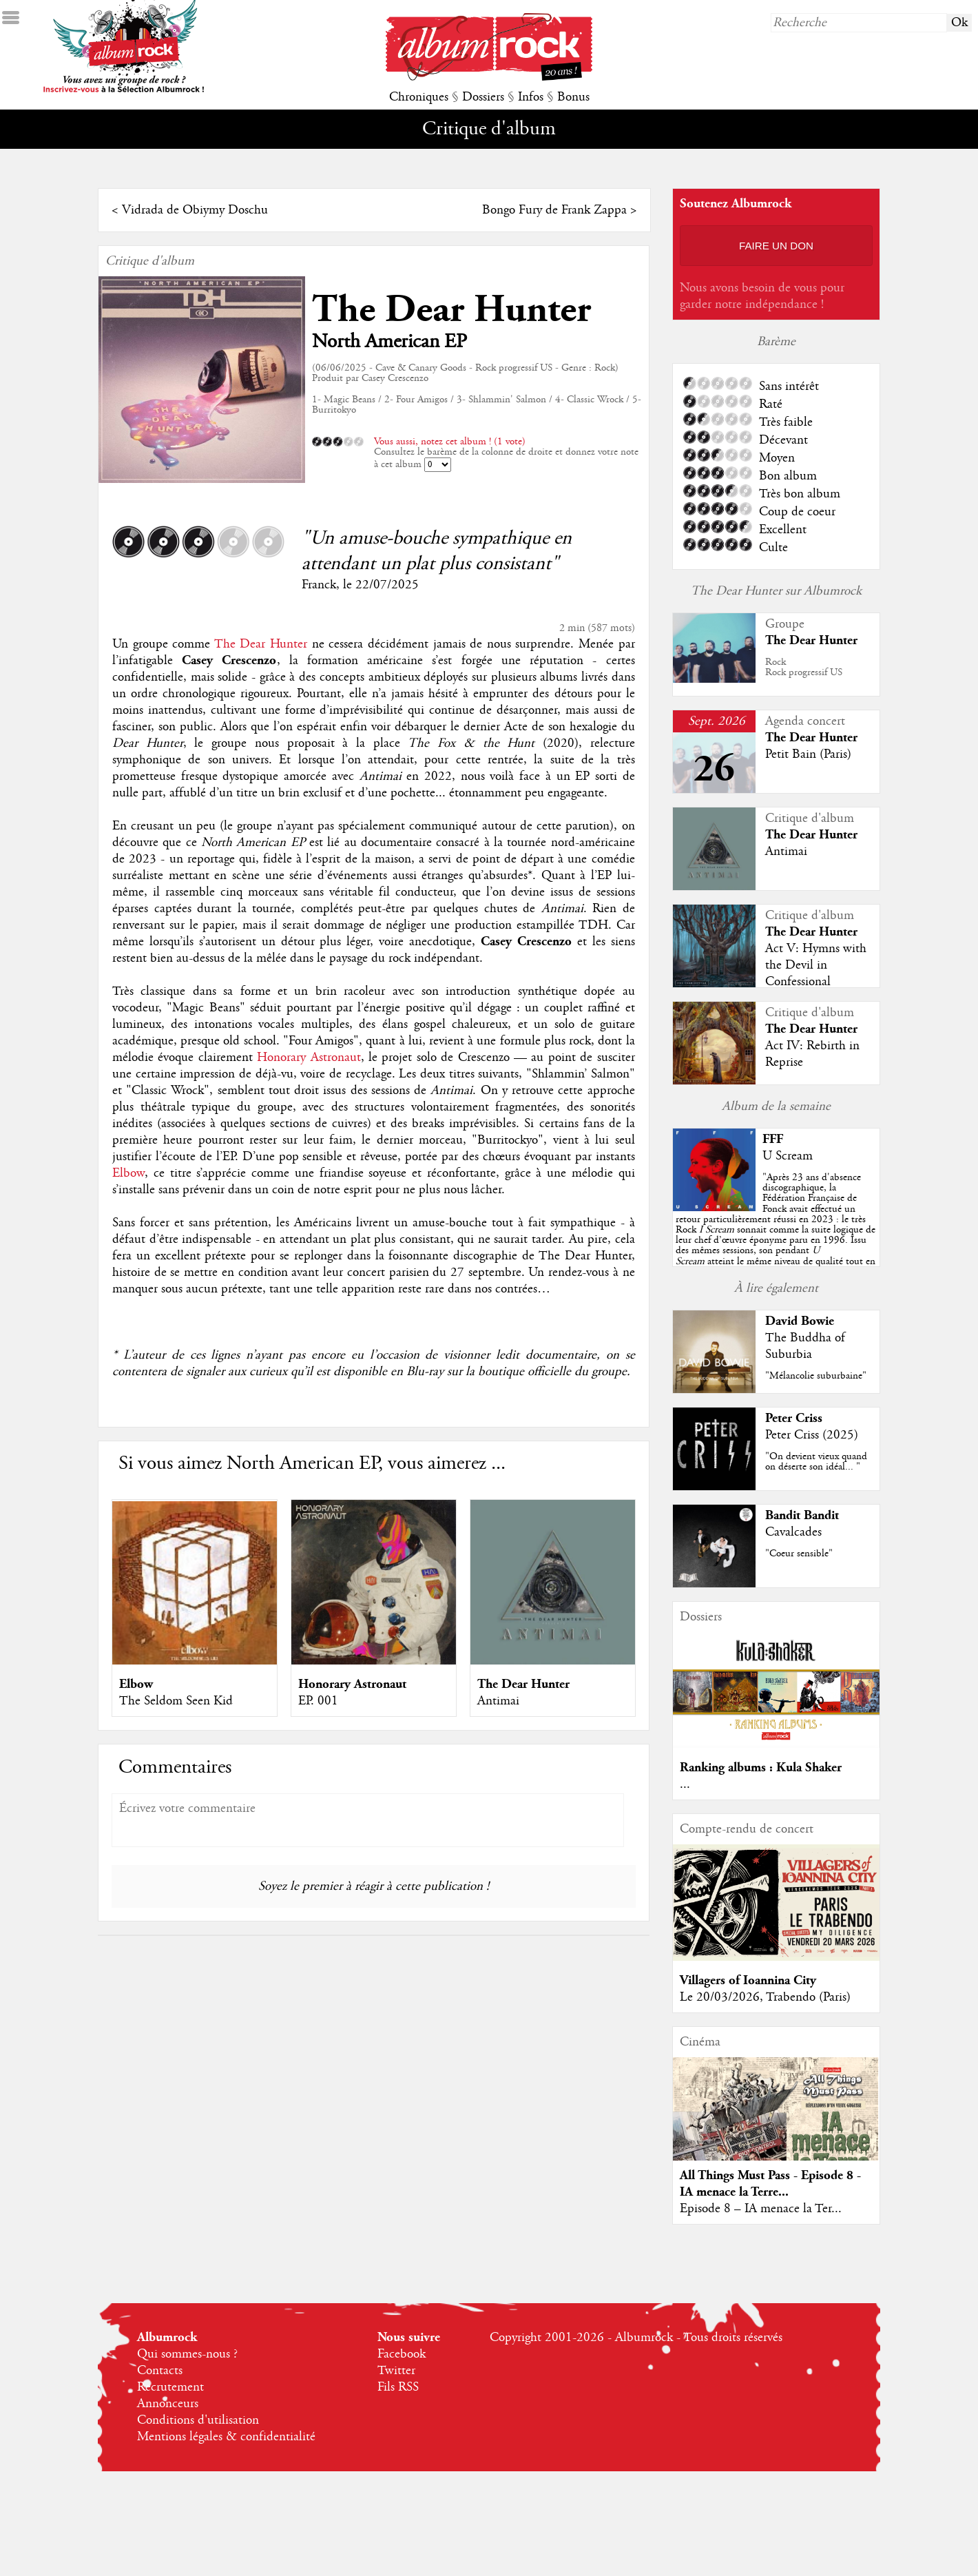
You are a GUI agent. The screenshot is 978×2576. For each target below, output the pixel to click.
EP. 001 (318, 1701)
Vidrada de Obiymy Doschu (195, 210)
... (685, 1784)
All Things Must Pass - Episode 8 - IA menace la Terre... (770, 2183)
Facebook (401, 2354)
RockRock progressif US (803, 667)
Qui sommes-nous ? (187, 2354)
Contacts (160, 2370)
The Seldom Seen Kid (176, 1701)
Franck (319, 585)
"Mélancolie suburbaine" (815, 1376)
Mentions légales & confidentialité (226, 2437)
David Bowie (799, 1321)
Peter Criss (793, 1418)
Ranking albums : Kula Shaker (761, 1767)
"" (775, 1230)
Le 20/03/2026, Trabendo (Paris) (765, 1997)
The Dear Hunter (451, 309)
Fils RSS (398, 2387)
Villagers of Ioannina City (748, 1980)
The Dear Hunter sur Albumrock (776, 591)
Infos (530, 97)
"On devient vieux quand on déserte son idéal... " (816, 1462)
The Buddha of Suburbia (805, 1346)
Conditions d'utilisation (198, 2420)
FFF (772, 1139)
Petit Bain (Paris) (808, 754)
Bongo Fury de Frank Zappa (554, 210)
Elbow (128, 1173)
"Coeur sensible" (799, 1553)
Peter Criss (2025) (811, 1435)
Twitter (396, 2370)
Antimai (498, 1701)
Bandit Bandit (802, 1515)
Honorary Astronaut (308, 1057)
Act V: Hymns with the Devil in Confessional (815, 965)
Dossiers (483, 97)
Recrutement (170, 2387)
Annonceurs (167, 2403)
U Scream (787, 1156)
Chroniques (418, 97)
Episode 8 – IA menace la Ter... (761, 2209)
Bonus (573, 97)
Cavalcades (793, 1532)
